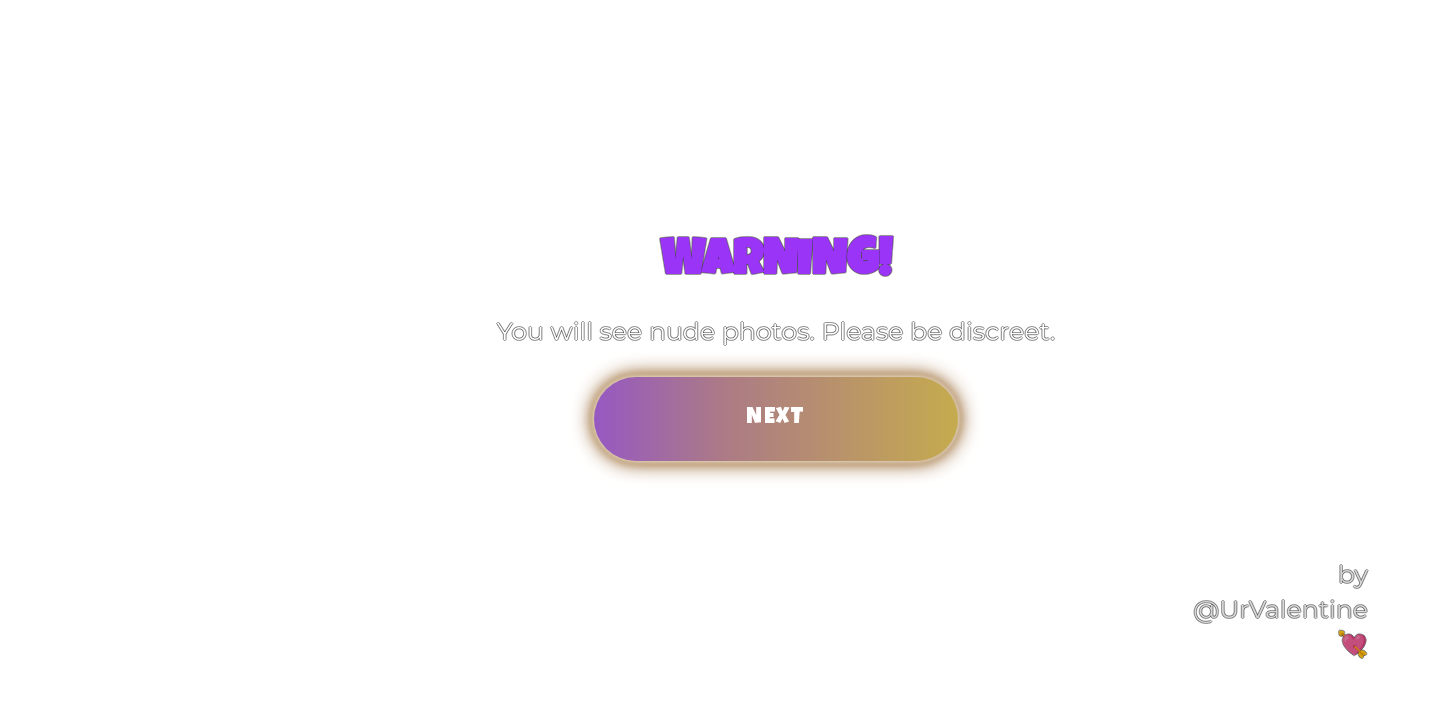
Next (776, 418)
